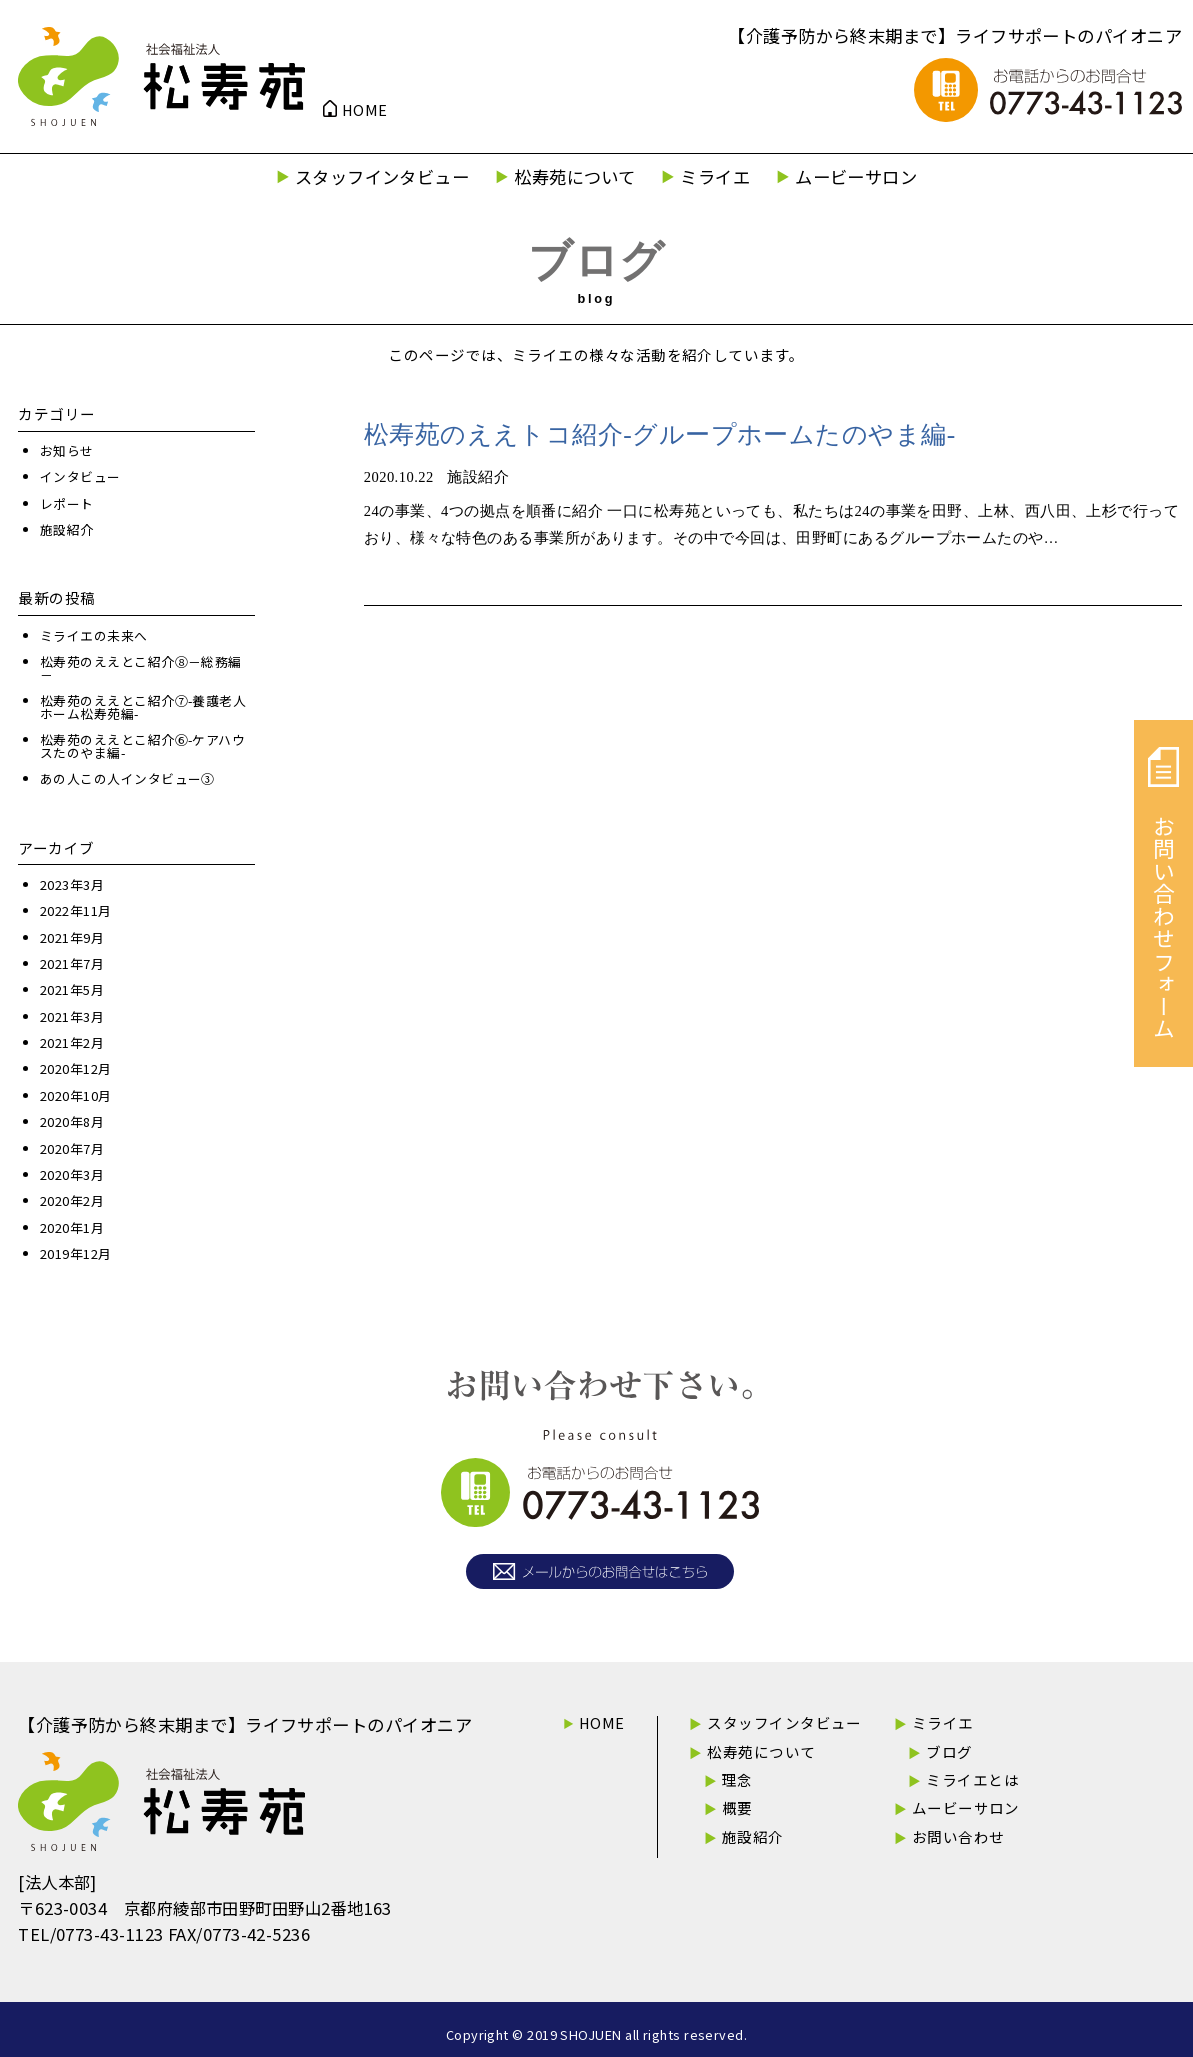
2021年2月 (72, 1042)
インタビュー (80, 476)
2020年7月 (72, 1148)
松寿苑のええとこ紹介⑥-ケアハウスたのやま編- (142, 746)
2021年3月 (72, 1016)
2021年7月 (72, 963)
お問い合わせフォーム (1164, 893)
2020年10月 (76, 1095)
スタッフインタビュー (382, 176)
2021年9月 (72, 937)
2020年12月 (76, 1068)
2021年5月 (72, 989)
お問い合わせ (958, 1836)
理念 (737, 1779)
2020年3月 (72, 1174)
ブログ (949, 1751)
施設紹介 (67, 529)
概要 (737, 1807)
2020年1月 (72, 1227)
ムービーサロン (856, 176)
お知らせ (67, 450)
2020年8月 (72, 1121)
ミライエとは (972, 1779)
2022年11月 (76, 910)
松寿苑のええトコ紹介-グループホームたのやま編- (660, 434)
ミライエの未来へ (94, 635)
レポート (67, 503)
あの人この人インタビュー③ (127, 778)
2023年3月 (72, 884)
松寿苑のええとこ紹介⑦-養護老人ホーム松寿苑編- (143, 707)
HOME (365, 110)
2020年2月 (72, 1200)
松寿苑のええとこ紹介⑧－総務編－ (141, 668)
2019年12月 (76, 1253)
